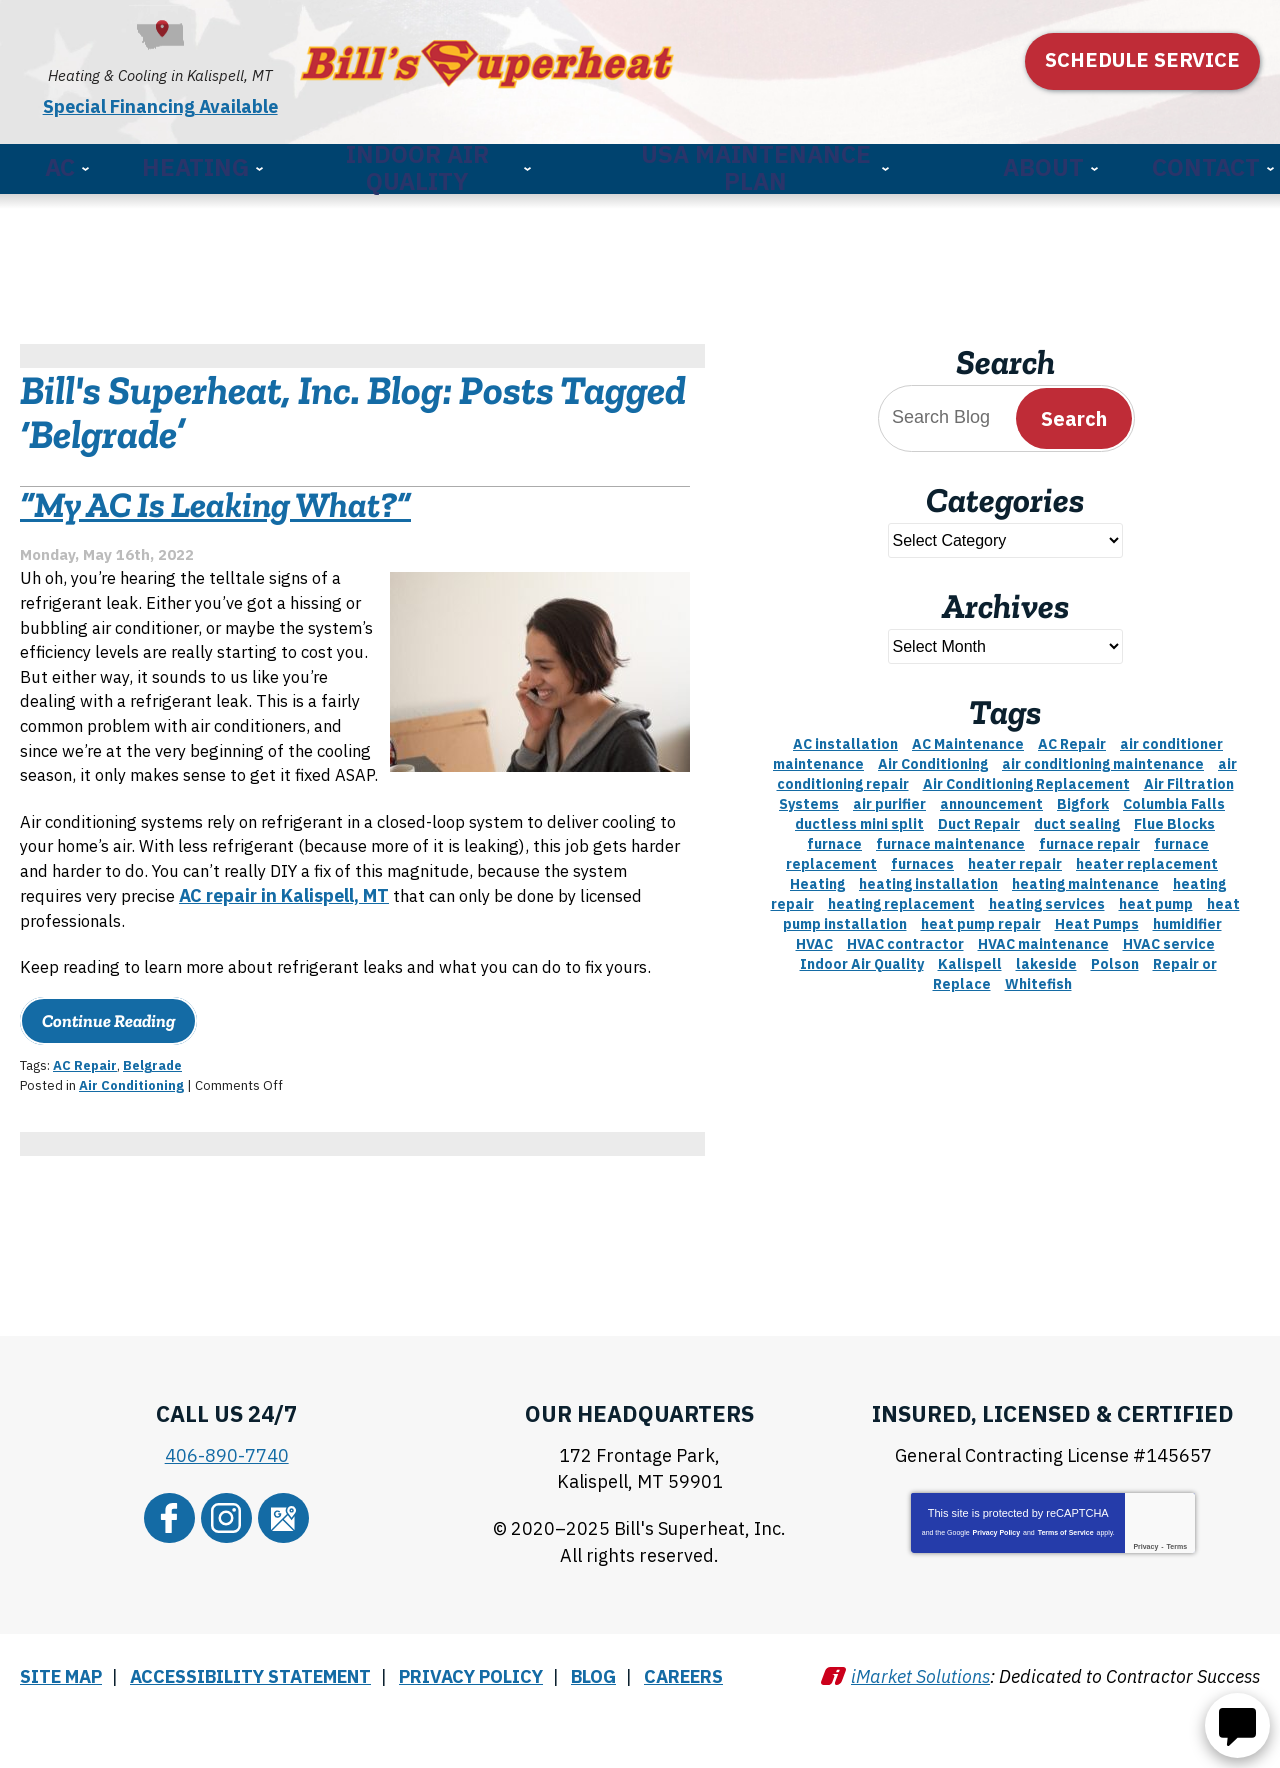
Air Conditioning (131, 1153)
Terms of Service (1066, 1599)
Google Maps (273, 1580)
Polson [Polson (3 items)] (1115, 957)
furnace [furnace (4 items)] (834, 837)
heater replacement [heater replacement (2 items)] (1147, 857)
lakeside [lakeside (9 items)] (1046, 957)
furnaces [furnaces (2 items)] (922, 857)
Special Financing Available (206, 99)
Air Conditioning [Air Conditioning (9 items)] (933, 757)
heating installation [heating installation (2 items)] (928, 877)
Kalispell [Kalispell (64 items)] (970, 957)
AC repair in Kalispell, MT (473, 936)
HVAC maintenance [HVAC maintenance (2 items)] (1043, 937)
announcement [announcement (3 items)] (991, 797)
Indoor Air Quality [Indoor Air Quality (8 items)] (862, 957)
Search (1074, 411)
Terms (1177, 1613)
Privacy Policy (996, 1599)
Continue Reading (108, 1092)
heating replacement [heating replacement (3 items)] (901, 897)
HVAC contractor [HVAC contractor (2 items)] (905, 937)
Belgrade (152, 1135)
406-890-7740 (227, 1524)
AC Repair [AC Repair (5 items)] (1072, 737)
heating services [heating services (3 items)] (1047, 897)
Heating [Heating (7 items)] (817, 877)
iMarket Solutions (920, 1724)
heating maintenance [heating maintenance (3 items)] (1085, 877)
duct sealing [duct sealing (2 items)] (1077, 817)
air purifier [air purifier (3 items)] (889, 797)
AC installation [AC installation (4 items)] (845, 737)
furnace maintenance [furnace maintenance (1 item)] (950, 837)
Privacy (1145, 1613)
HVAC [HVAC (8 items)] (814, 937)
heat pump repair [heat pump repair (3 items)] (981, 917)
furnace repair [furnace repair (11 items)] (1089, 837)
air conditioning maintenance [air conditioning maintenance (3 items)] (1103, 757)
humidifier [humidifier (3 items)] (1187, 917)
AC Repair (85, 1135)
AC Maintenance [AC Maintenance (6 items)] (968, 737)
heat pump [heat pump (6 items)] (1156, 897)
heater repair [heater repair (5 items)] (1015, 857)
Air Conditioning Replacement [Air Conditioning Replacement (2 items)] (1026, 777)
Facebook (181, 1580)
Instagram (227, 1580)
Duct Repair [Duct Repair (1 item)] (979, 817)
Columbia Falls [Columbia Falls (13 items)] (1174, 797)
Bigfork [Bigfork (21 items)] (1083, 797)
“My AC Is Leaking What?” (215, 509)
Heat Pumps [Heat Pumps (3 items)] (1097, 917)
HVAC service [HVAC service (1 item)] (1169, 937)
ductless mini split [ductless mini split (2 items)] (859, 817)
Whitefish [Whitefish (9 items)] (1038, 977)
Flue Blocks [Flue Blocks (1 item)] (1174, 817)
